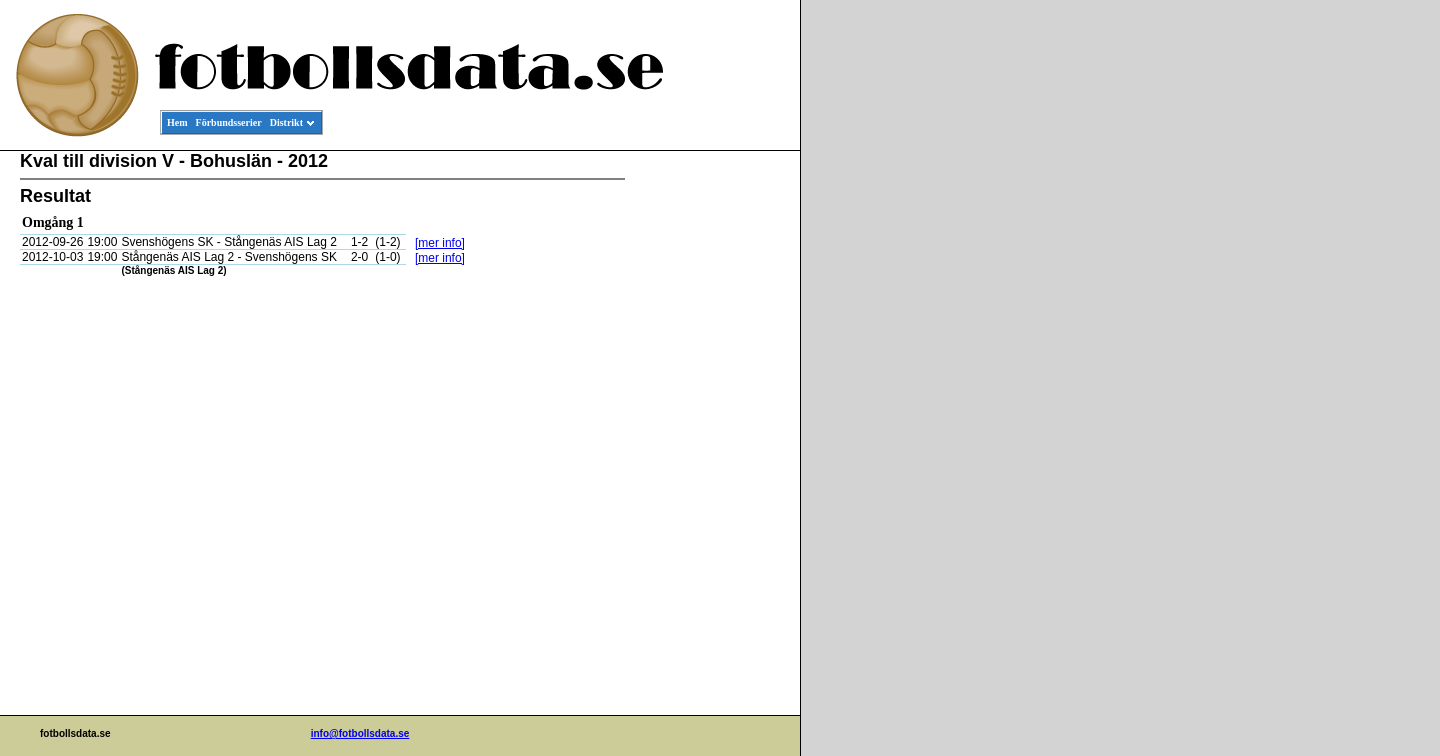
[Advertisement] (710, 456)
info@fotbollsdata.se (360, 733)
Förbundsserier (229, 122)
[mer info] (440, 243)
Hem (177, 122)
